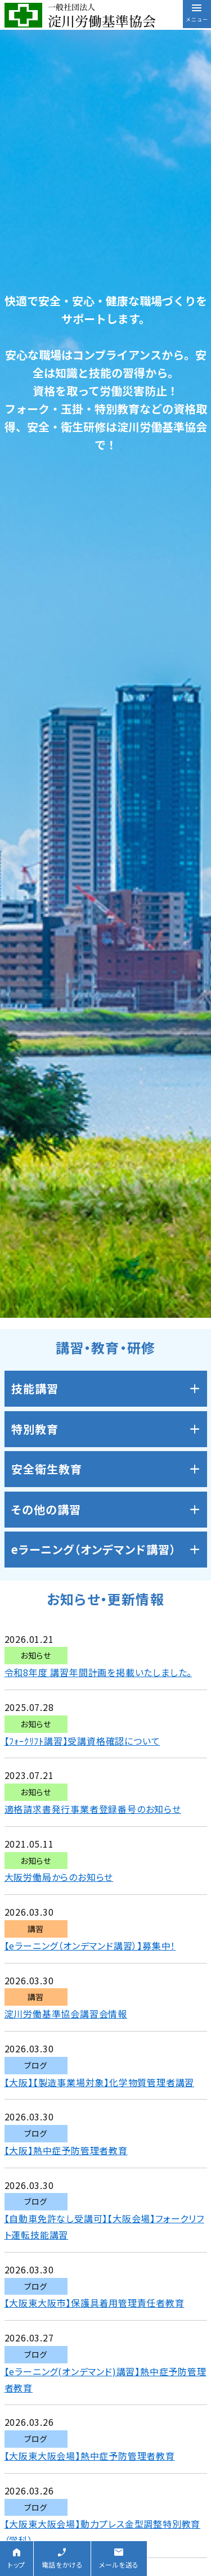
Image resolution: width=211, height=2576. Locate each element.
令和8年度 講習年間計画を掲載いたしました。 (98, 1672)
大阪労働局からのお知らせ (59, 1877)
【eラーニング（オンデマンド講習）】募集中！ (90, 1945)
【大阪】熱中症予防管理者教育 (66, 2150)
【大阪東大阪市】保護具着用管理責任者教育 (95, 2302)
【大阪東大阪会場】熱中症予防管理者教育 (90, 2455)
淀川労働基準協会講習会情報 (66, 2013)
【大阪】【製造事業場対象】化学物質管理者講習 (100, 2082)
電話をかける (62, 2564)
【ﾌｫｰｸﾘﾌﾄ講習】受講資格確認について (82, 1741)
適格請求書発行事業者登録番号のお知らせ (93, 1809)
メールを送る (119, 2564)
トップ (16, 2564)
